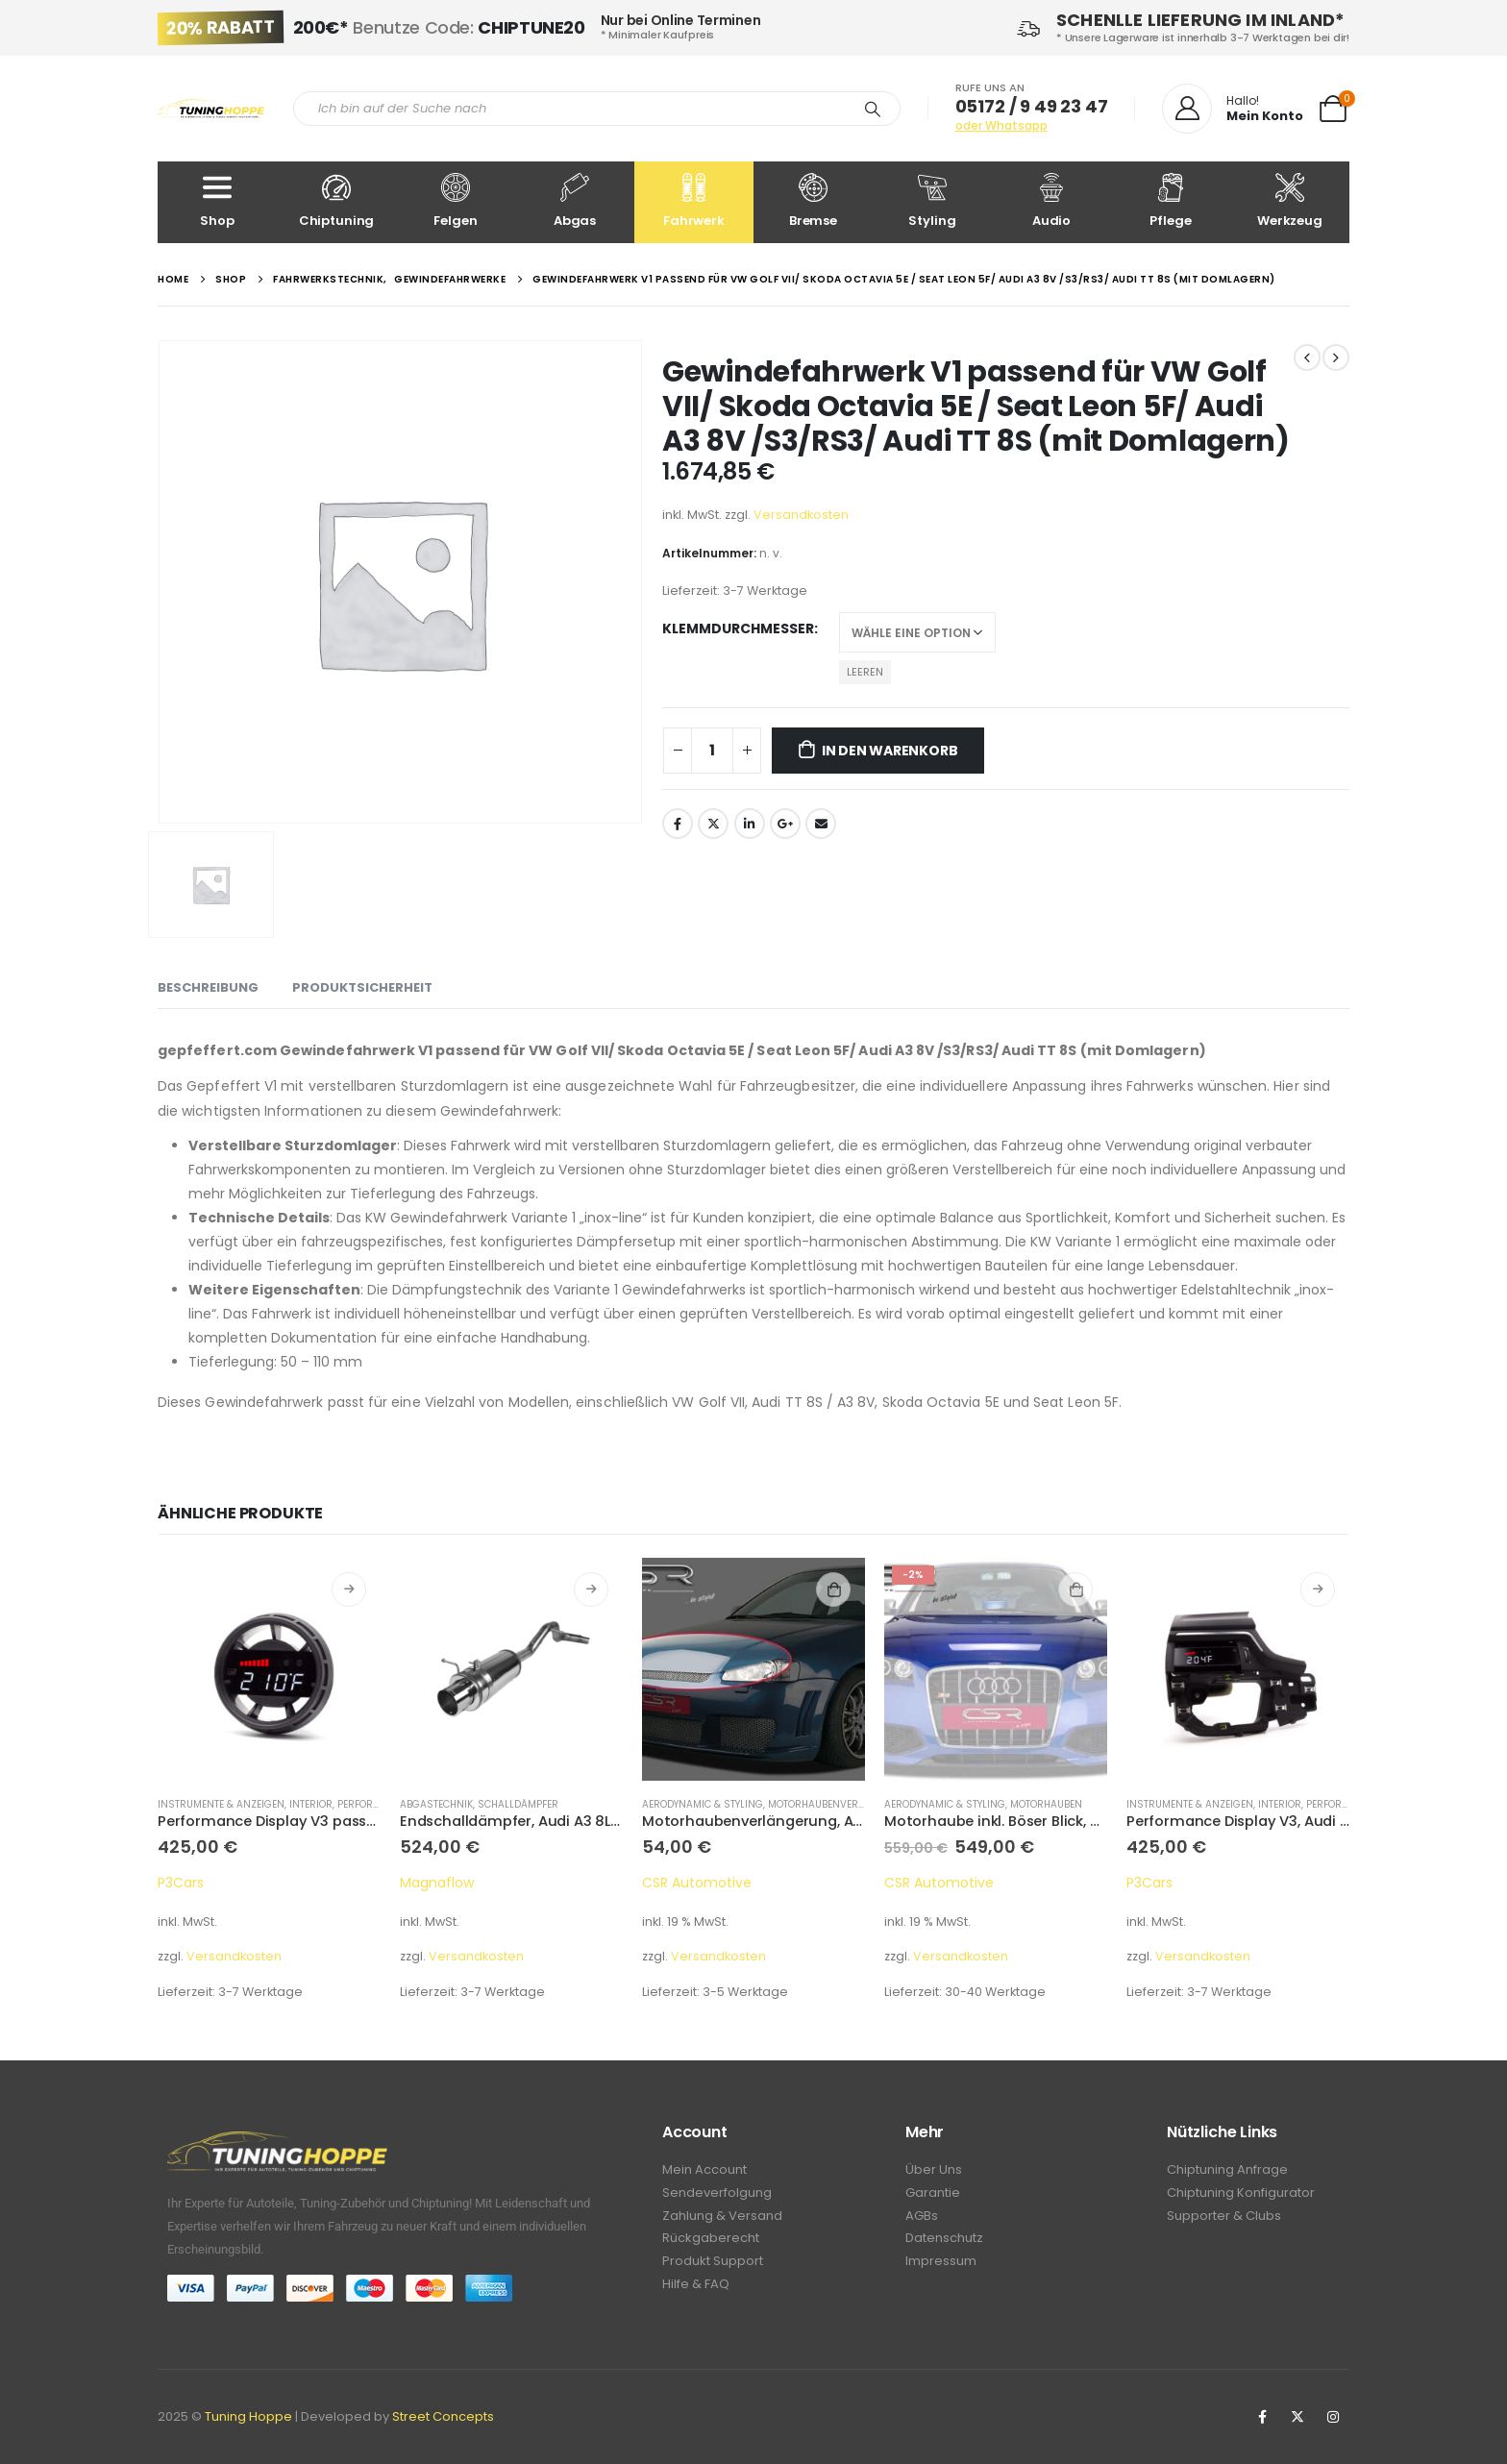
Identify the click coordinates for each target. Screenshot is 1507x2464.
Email (820, 823)
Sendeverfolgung (717, 2194)
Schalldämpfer (518, 1804)
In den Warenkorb (890, 750)
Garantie (932, 2194)
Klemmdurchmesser (738, 628)
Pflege (1170, 201)
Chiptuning (336, 201)
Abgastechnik (436, 1804)
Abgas (575, 201)
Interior (311, 1804)
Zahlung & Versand (722, 2218)
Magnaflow (437, 1882)
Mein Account (704, 2170)
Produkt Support (712, 2266)
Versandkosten (801, 514)
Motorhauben (1046, 1804)
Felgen (455, 201)
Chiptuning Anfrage (1227, 2170)
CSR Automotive (697, 1882)
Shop (217, 201)
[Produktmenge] (712, 750)
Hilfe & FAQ (695, 2290)
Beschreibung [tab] (208, 987)
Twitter (713, 823)
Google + (785, 823)
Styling (932, 201)
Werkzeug (1290, 201)
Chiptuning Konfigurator (1241, 2194)
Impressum (940, 2266)
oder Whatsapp (1001, 125)
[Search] (873, 108)
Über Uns (933, 2170)
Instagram (1333, 2416)
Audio (1051, 201)
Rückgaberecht (710, 2242)
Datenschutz (944, 2242)
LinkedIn (749, 823)
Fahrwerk (694, 201)
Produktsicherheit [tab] (362, 987)
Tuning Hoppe (248, 2416)
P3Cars (181, 1882)
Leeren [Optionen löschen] (865, 671)
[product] (269, 1669)
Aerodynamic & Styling (702, 1804)
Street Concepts (443, 2416)
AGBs (921, 2218)
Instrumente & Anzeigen (221, 1804)
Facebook (677, 823)
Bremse (813, 201)
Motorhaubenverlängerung (843, 1804)
